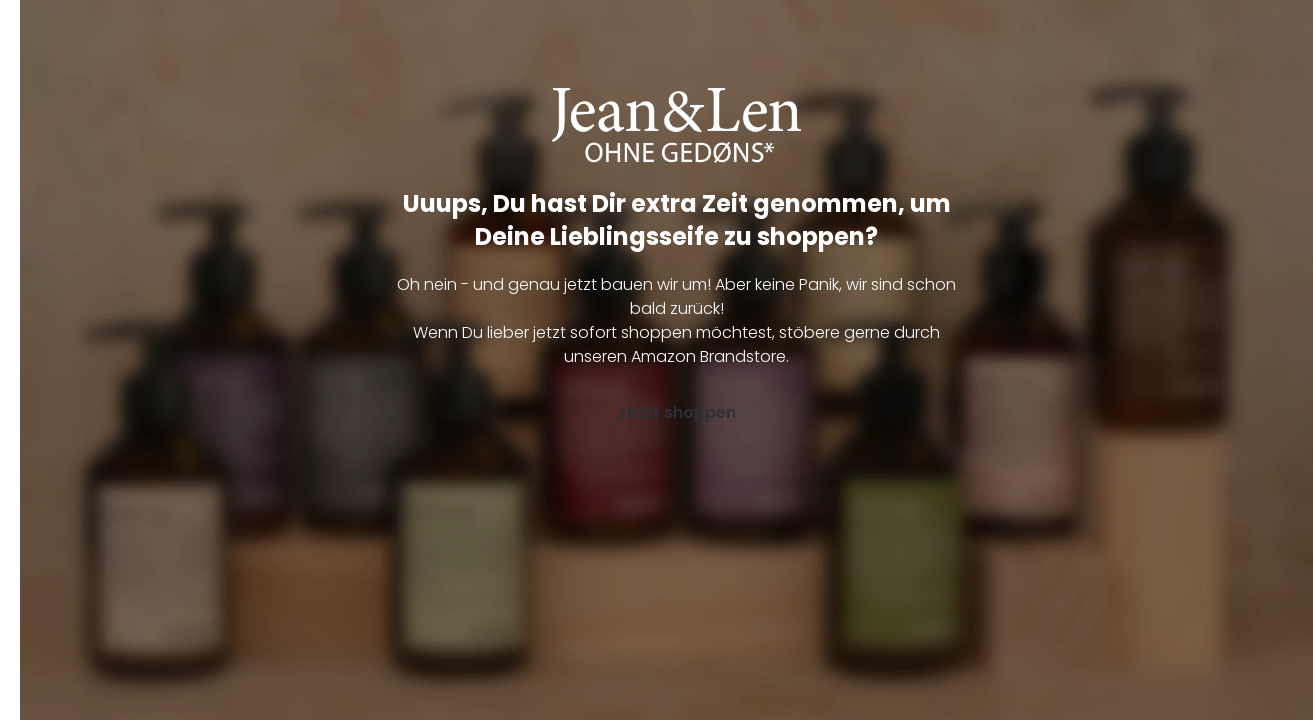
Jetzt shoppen (676, 412)
